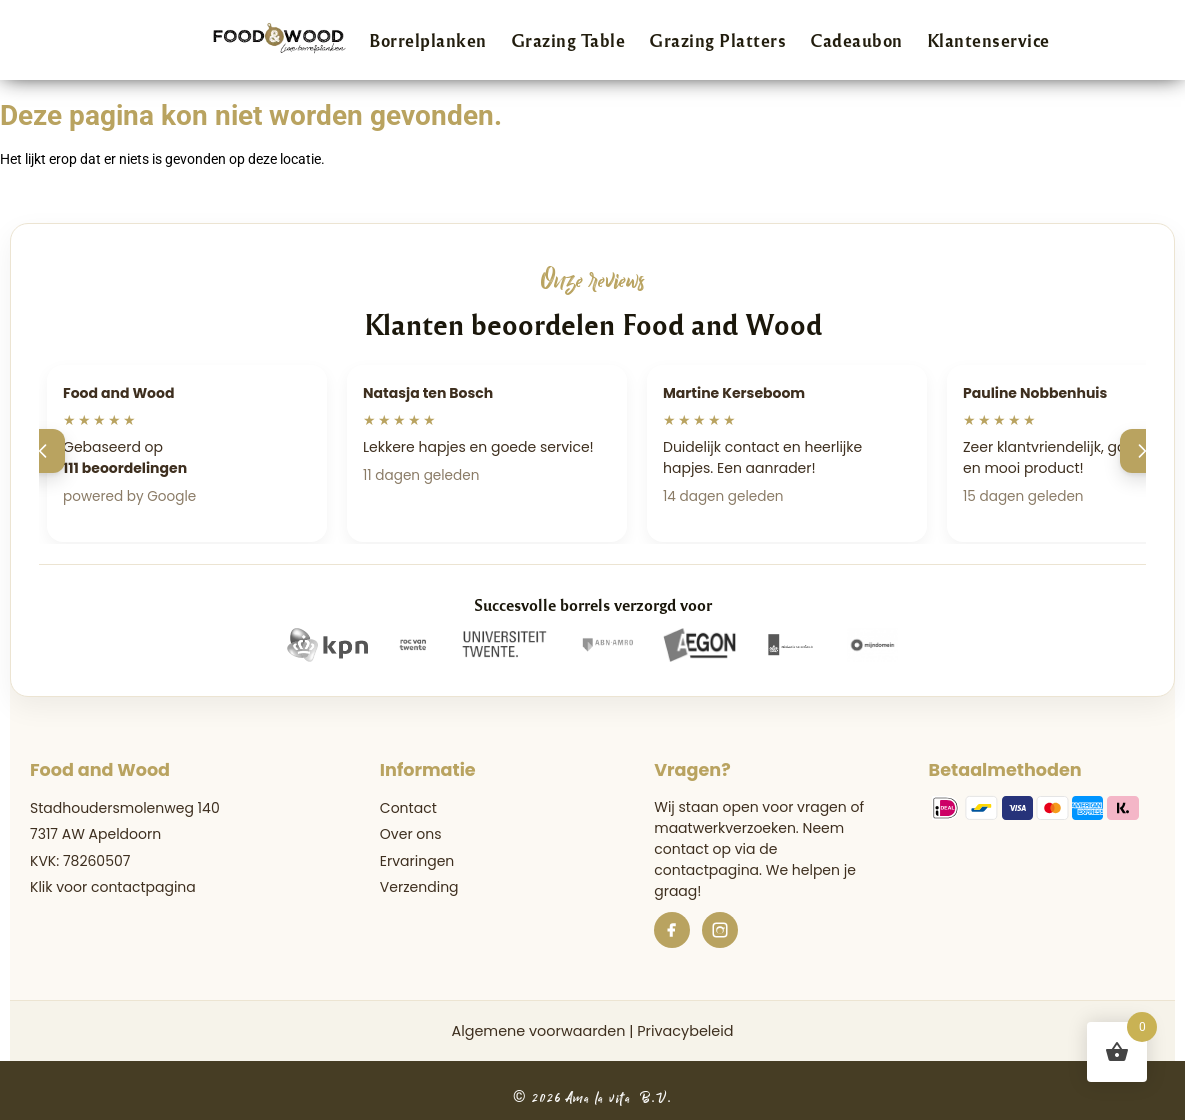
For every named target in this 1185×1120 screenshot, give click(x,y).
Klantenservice (988, 40)
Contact (408, 808)
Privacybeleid (685, 1031)
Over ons (411, 834)
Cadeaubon (856, 40)
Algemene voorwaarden (538, 1031)
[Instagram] (720, 930)
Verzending (419, 887)
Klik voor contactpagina (113, 887)
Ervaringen (417, 861)
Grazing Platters (717, 40)
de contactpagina (715, 859)
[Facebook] (672, 930)
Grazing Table (568, 40)
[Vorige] (43, 451)
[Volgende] (1142, 451)
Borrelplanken (428, 40)
